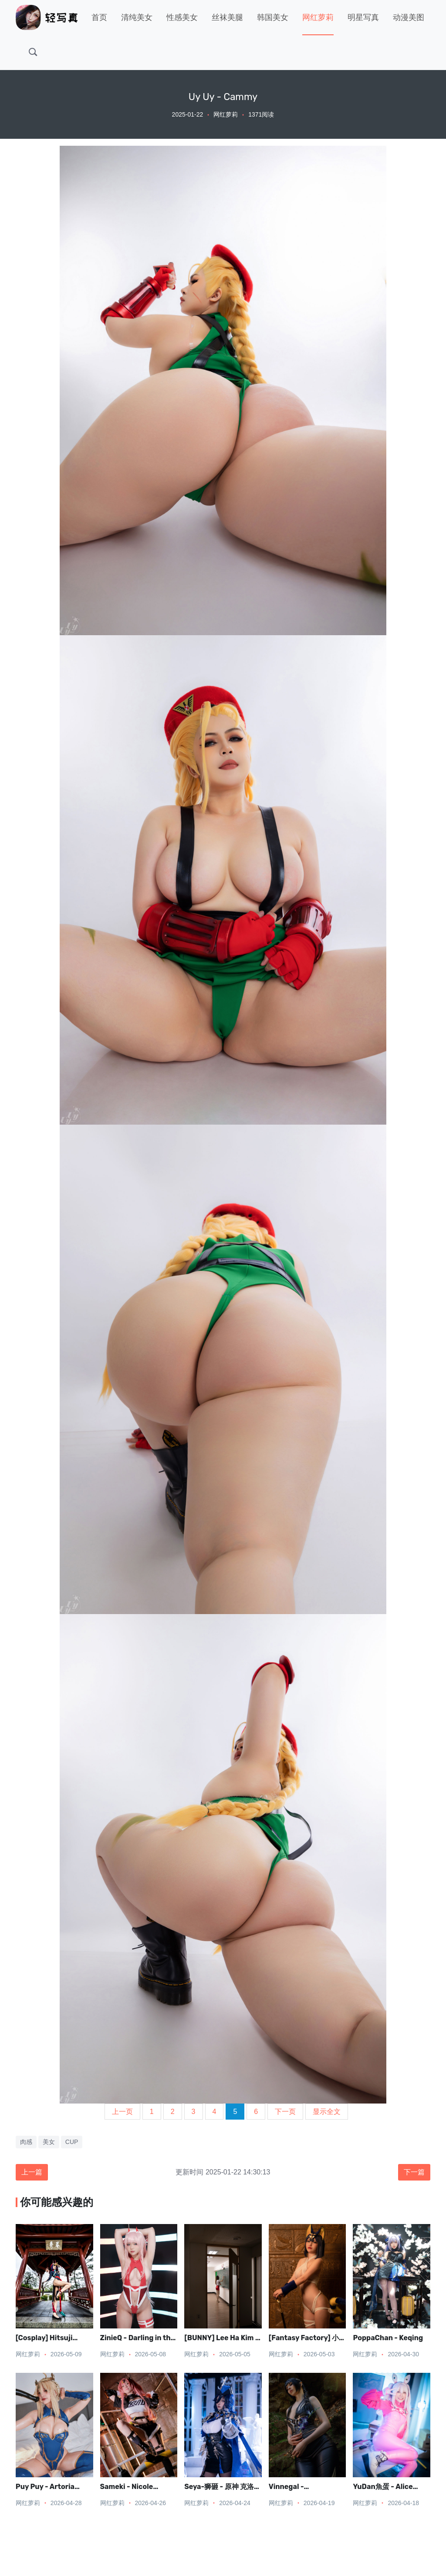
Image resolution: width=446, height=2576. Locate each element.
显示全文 (327, 2111)
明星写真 (363, 17)
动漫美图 (408, 17)
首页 (99, 17)
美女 (49, 2141)
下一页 (285, 2111)
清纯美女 (136, 17)
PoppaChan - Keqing (388, 2338)
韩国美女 (272, 17)
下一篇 (414, 2172)
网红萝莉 (318, 17)
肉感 (26, 2141)
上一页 (122, 2111)
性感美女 (182, 17)
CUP (71, 2141)
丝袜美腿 (227, 17)
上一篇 (31, 2172)
